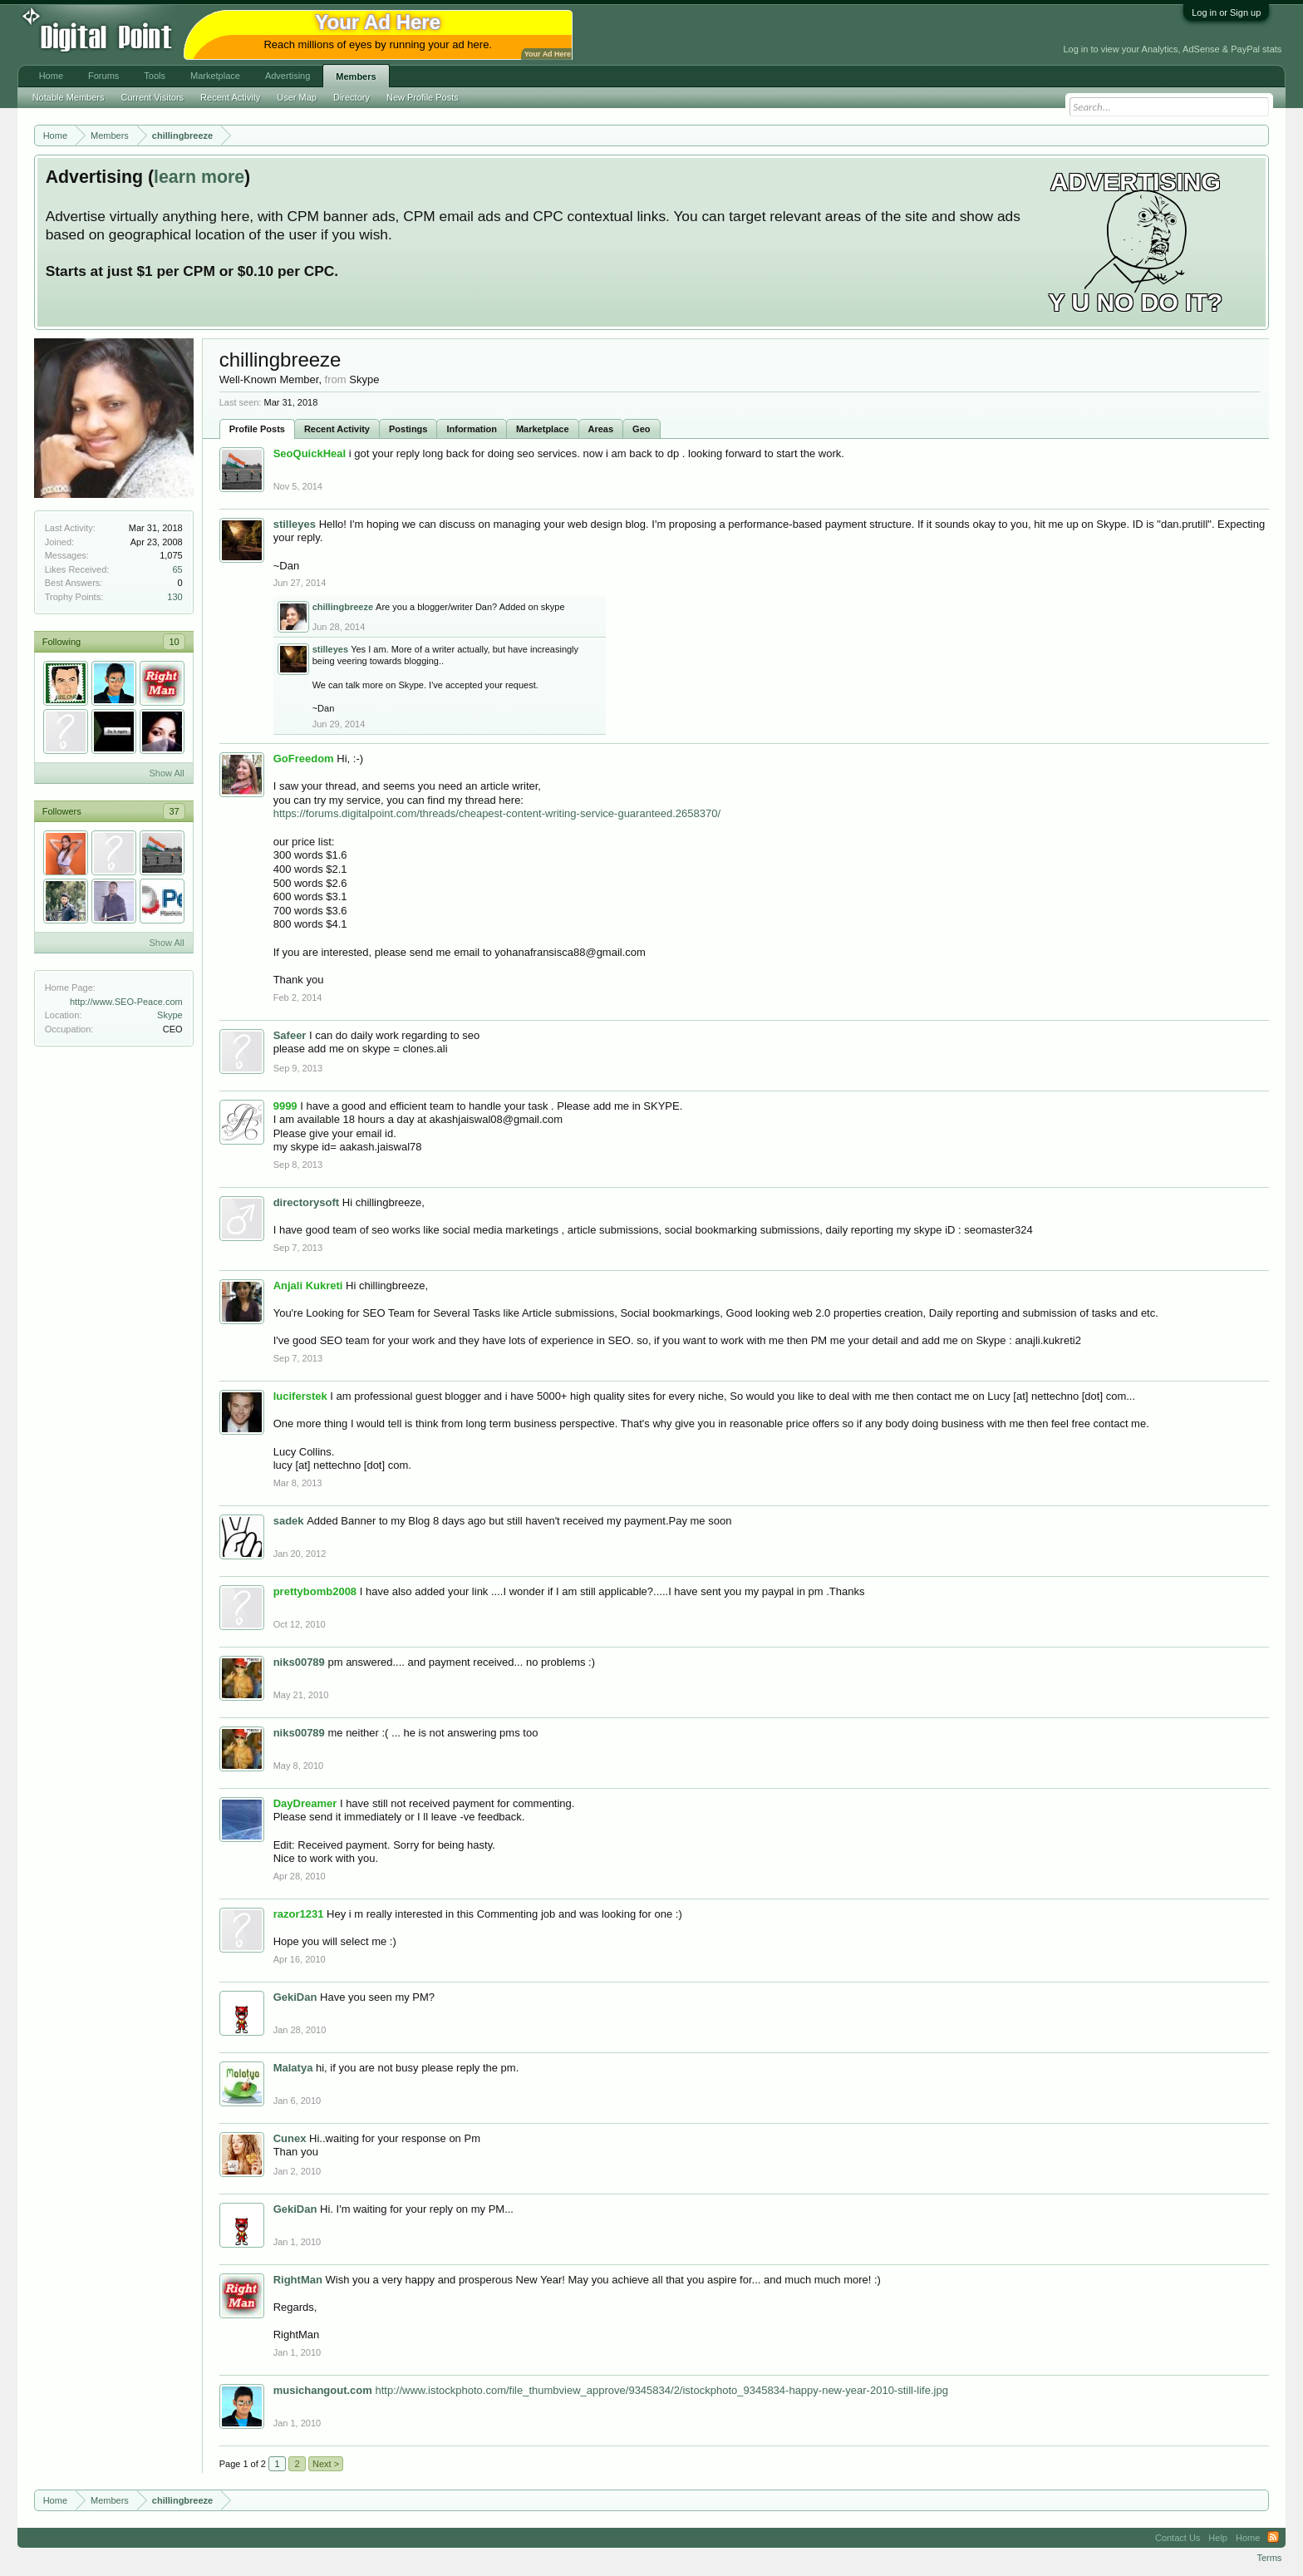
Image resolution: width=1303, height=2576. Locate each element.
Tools (154, 76)
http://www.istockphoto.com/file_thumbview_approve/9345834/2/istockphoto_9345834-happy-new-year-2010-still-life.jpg (661, 2390)
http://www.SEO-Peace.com (126, 1002)
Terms (1268, 2558)
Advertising (287, 76)
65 (177, 569)
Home (51, 76)
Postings (408, 429)
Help (1217, 2538)
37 (174, 811)
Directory (351, 97)
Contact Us (1177, 2538)
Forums (103, 76)
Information (471, 429)
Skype (170, 1015)
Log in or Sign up (1226, 12)
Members (356, 76)
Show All (166, 773)
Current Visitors (152, 97)
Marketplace (542, 429)
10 (174, 642)
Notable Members (68, 97)
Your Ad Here (547, 54)
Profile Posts (257, 429)
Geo (641, 429)
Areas (601, 429)
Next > (325, 2464)
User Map (297, 97)
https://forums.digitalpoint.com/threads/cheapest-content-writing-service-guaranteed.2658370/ (496, 813)
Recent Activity (337, 429)
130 (174, 597)
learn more (199, 177)
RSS (1273, 2537)
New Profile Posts (422, 97)
